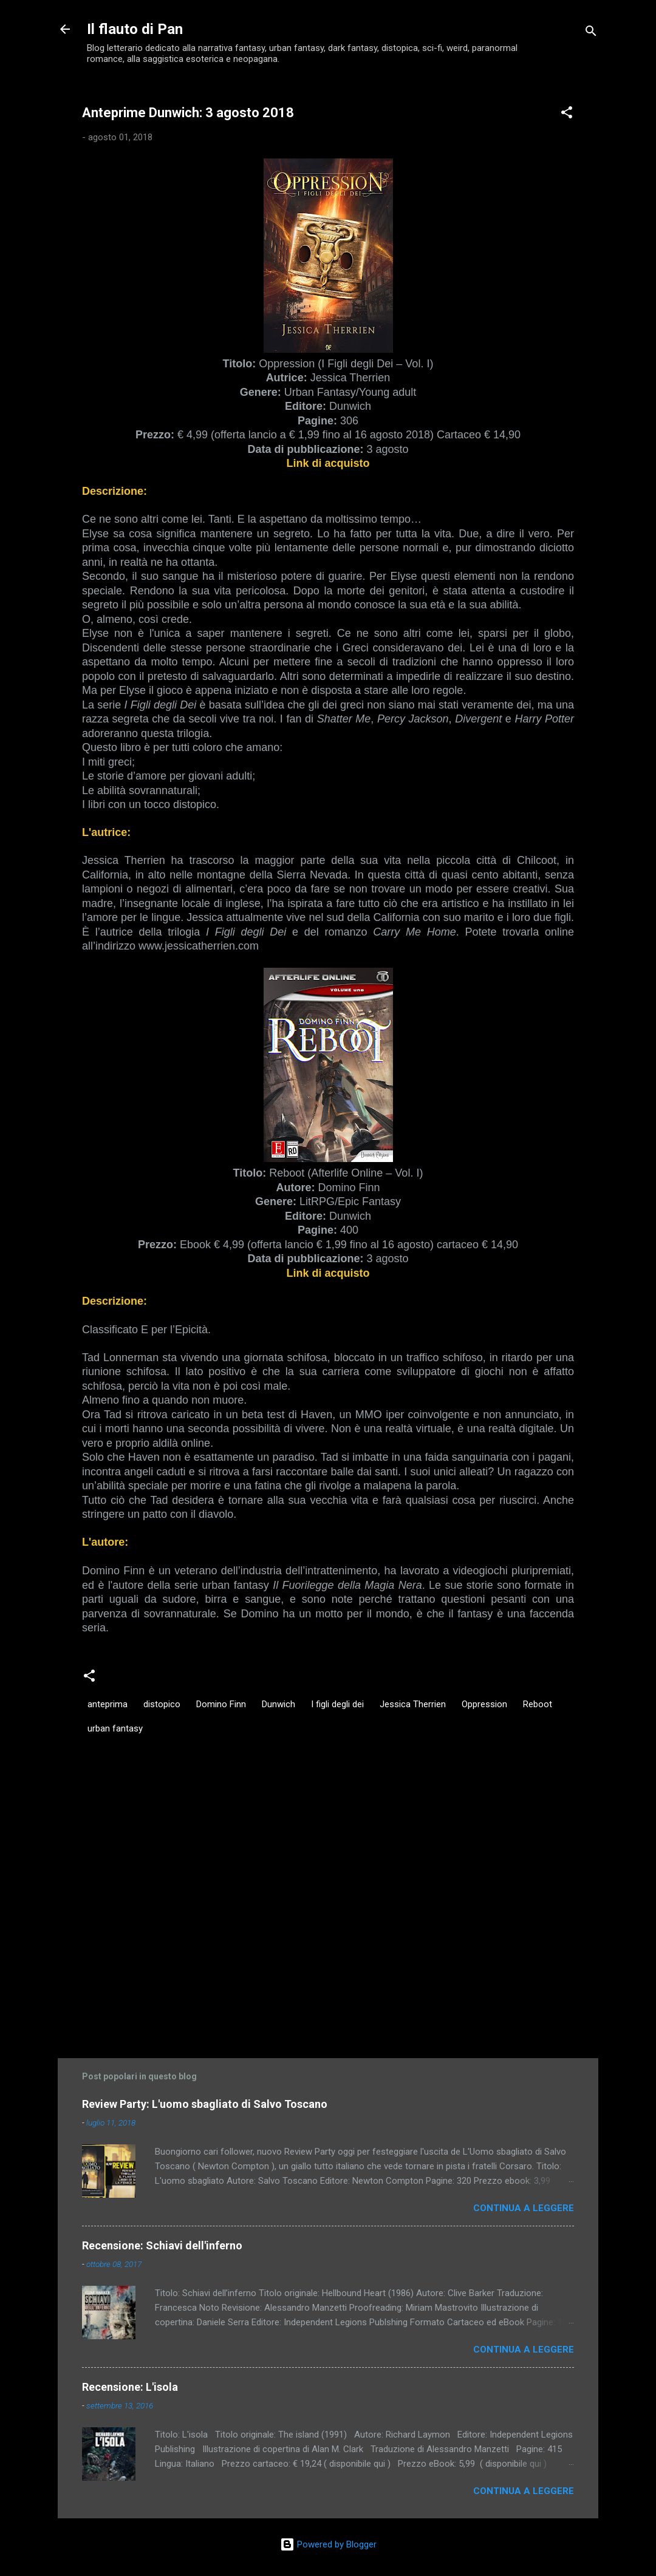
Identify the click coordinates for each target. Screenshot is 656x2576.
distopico (161, 1704)
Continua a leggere (523, 2208)
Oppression (484, 1704)
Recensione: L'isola (130, 2387)
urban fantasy (115, 1728)
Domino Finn (221, 1704)
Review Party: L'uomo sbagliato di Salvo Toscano (204, 2104)
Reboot (537, 1704)
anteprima (107, 1704)
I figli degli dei (337, 1704)
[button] (566, 114)
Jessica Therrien (413, 1704)
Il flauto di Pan (135, 29)
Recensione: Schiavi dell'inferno (162, 2245)
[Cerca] (591, 33)
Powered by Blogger (328, 2544)
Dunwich (278, 1704)
